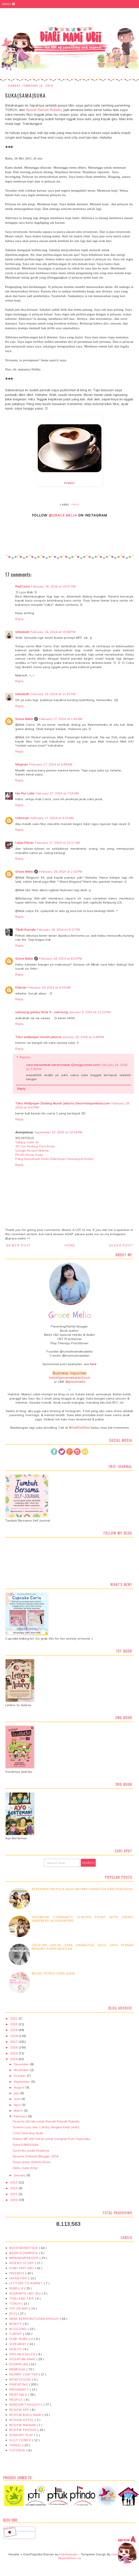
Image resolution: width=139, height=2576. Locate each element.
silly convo (20, 2440)
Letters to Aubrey (26, 2283)
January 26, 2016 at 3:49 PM (83, 1037)
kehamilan (19, 2364)
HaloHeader (68, 2554)
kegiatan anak (22, 2359)
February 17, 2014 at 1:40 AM (60, 719)
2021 (14, 2018)
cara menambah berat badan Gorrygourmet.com (62, 1065)
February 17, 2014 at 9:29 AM (52, 818)
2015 (14, 2053)
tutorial (18, 2450)
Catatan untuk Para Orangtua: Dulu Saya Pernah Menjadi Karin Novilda (83, 1947)
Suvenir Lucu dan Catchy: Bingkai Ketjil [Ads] (46, 2127)
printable (18, 2395)
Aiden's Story (22, 2263)
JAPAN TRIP (18, 2278)
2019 (14, 2030)
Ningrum (21, 764)
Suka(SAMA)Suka (26, 2144)
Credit (69, 483)
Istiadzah (22, 632)
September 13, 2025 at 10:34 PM (58, 1132)
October (20, 2076)
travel (15, 2445)
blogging (18, 2329)
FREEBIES (17, 2273)
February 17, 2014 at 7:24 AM (57, 793)
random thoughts (26, 2404)
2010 (14, 2200)
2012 (14, 2188)
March (19, 2110)
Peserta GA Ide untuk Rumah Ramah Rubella (46, 2121)
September (22, 2082)
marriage (18, 2369)
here (93, 1364)
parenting (19, 2384)
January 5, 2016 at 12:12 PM (90, 1012)
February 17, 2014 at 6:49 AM (50, 764)
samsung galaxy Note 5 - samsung (41, 1012)
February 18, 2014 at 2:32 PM (60, 871)
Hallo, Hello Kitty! (25, 2168)
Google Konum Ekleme (32, 1150)
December (22, 2064)
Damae (20, 987)
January (20, 2175)
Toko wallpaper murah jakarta (38, 1037)
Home (70, 1245)
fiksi (75, 504)
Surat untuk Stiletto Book (32, 2162)
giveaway (18, 2344)
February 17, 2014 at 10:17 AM (57, 843)
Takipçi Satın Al (26, 1142)
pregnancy (19, 2389)
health (16, 2349)
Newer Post (18, 1245)
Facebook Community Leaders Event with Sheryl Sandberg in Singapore (83, 1919)
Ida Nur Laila (24, 793)
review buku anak (25, 2415)
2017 (14, 2042)
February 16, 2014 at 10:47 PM (53, 586)
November (22, 2070)
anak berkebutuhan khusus (34, 2319)
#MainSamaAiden (24, 2258)
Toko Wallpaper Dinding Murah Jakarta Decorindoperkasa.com (62, 1103)
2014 (14, 2059)
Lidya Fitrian (24, 843)
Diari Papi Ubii (22, 2268)
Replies (25, 1057)
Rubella (16, 2288)
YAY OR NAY (19, 2308)
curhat (16, 2334)
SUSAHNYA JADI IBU (25, 2293)
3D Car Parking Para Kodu (35, 1146)
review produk (23, 2430)
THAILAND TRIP (22, 2298)
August (19, 2087)
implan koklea (22, 2354)
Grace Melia (24, 719)
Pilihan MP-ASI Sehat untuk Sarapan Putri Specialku (51, 2139)
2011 (14, 2194)
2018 (14, 2036)
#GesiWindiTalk (24, 2248)
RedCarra (22, 586)
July (17, 2093)
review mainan (23, 2425)
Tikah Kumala (25, 930)
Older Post (121, 1245)
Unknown (22, 818)
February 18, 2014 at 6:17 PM (58, 930)
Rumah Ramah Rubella (44, 110)
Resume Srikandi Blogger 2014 (36, 2156)
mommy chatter (24, 2374)
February (21, 2116)
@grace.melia (63, 515)
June (17, 2099)
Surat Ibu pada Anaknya (31, 2150)
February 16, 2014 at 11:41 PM (53, 694)
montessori (20, 2379)
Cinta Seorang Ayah (28, 2133)
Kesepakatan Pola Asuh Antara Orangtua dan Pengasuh (82, 1889)
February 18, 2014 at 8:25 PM (60, 958)
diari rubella (21, 2339)
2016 (14, 2047)
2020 (14, 2024)
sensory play (21, 2435)
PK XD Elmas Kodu (29, 1155)
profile (16, 2400)
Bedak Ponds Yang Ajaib (53, 1973)
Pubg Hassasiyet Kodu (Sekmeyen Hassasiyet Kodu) (54, 1159)
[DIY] (13, 2313)
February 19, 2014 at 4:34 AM (49, 987)
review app (19, 2410)
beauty (16, 2324)
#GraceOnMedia (24, 2253)
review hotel (22, 2420)
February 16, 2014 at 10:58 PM (53, 632)
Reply (19, 619)
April (18, 2105)
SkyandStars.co (69, 2558)
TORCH (15, 2303)
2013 (14, 2182)
